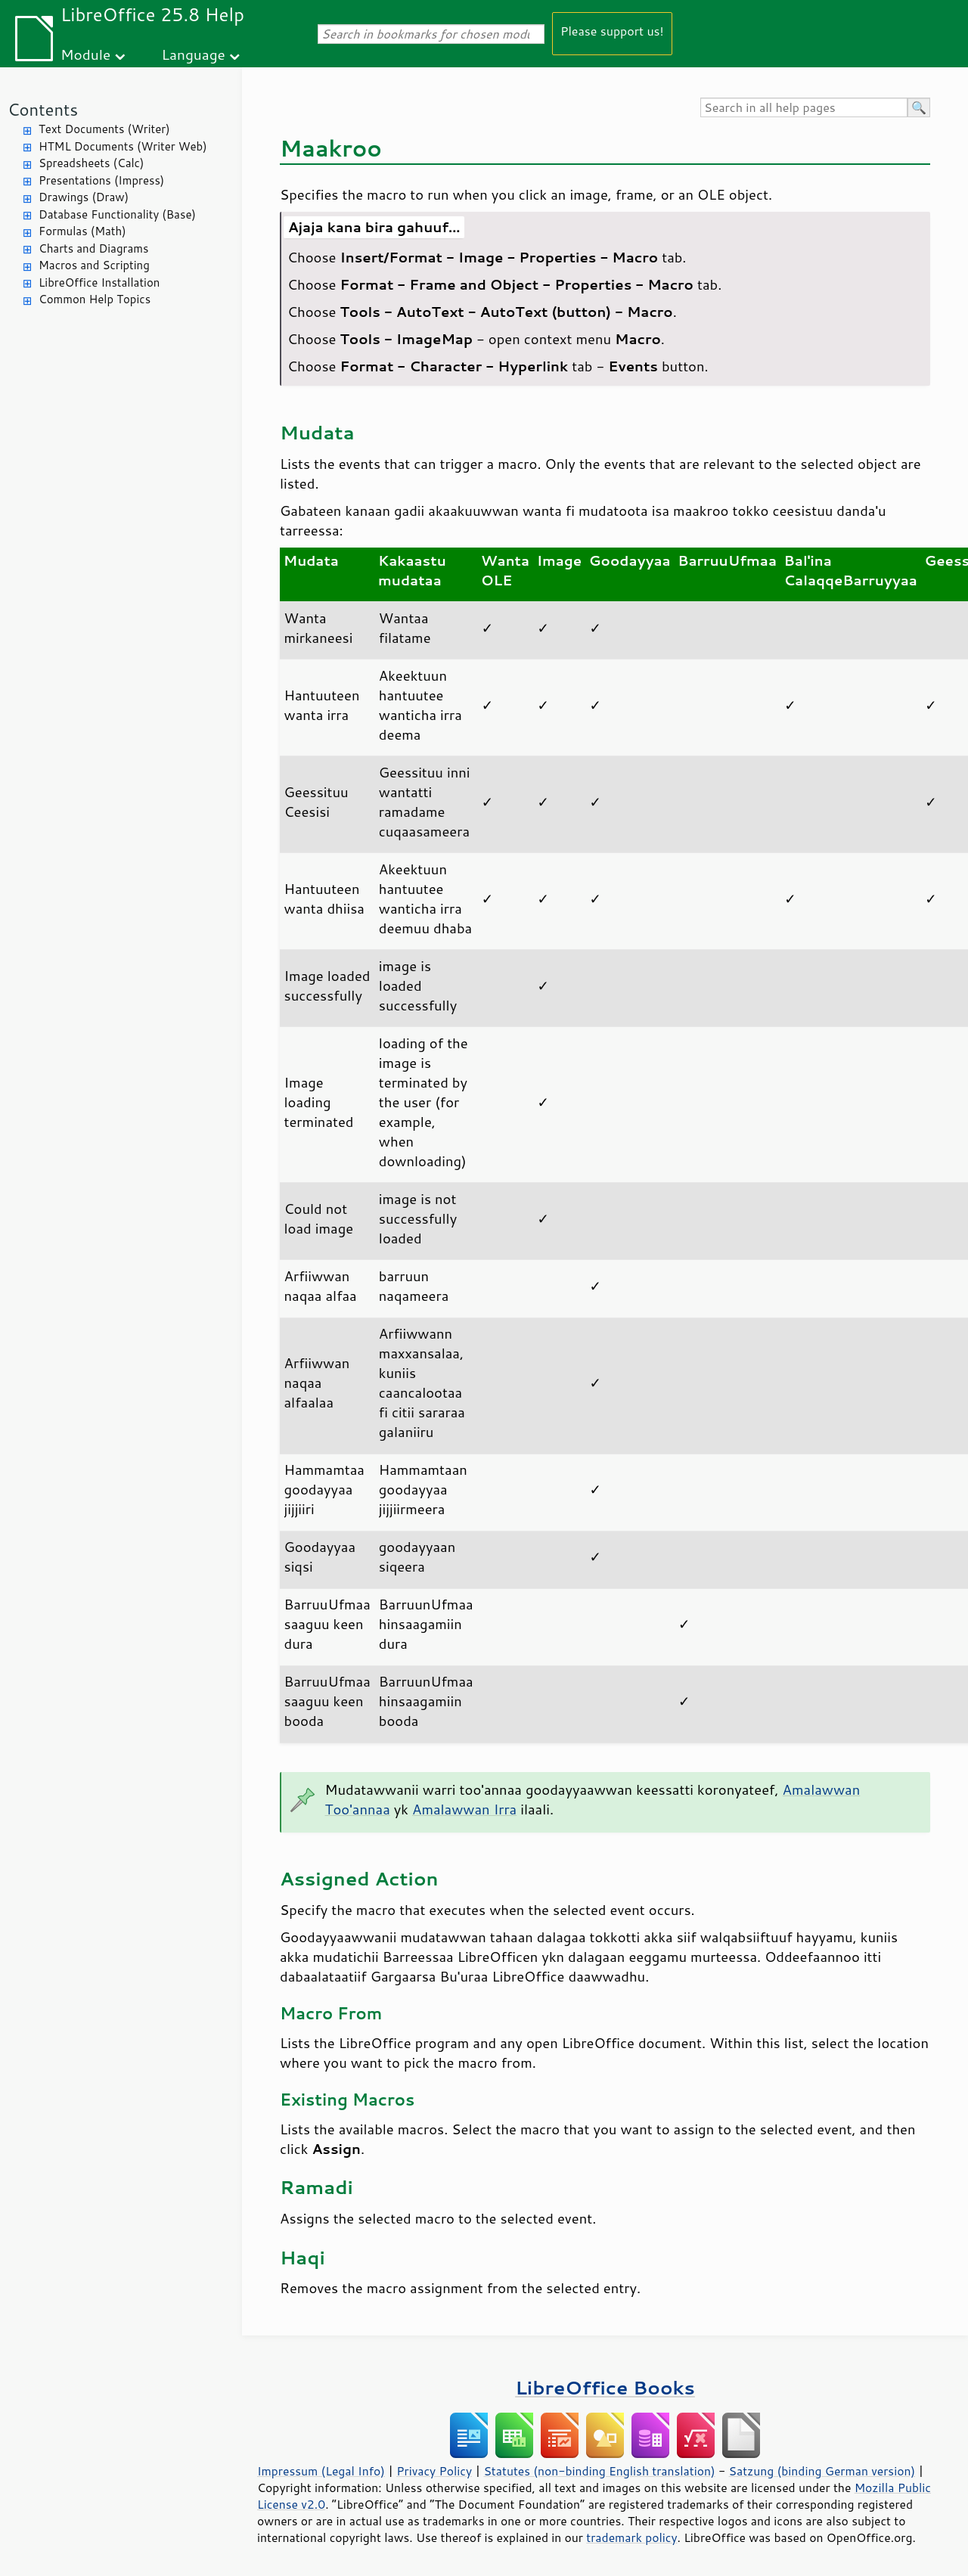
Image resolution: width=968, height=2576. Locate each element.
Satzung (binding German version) (822, 2471)
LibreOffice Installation (99, 282)
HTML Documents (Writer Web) (123, 146)
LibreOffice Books (605, 2387)
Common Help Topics (94, 299)
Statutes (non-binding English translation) (599, 2471)
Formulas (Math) (82, 231)
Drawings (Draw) (84, 197)
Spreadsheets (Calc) (91, 163)
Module (85, 54)
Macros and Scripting (94, 265)
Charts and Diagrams (93, 248)
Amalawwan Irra (464, 1809)
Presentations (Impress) (101, 180)
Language (193, 54)
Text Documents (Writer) (104, 129)
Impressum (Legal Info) (321, 2471)
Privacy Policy (434, 2471)
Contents (43, 109)
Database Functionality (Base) (117, 214)
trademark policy (631, 2537)
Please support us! (612, 30)
